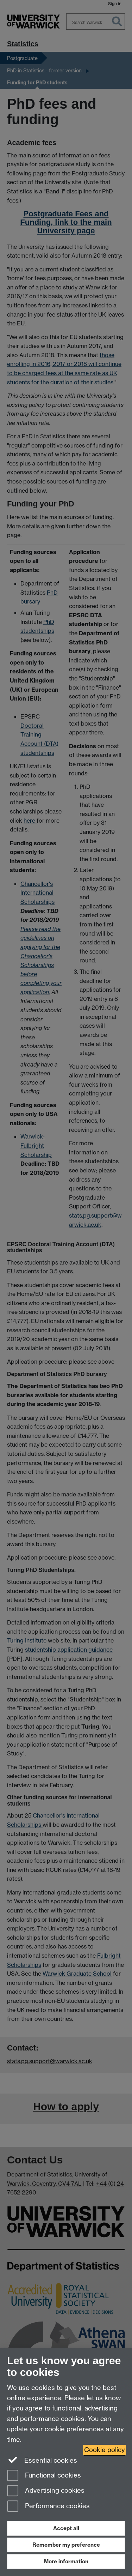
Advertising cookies (45, 2491)
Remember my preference (66, 2544)
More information (66, 2561)
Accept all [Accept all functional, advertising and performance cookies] (66, 2528)
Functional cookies (44, 2475)
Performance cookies (48, 2506)
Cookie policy (104, 2450)
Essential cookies (42, 2459)
